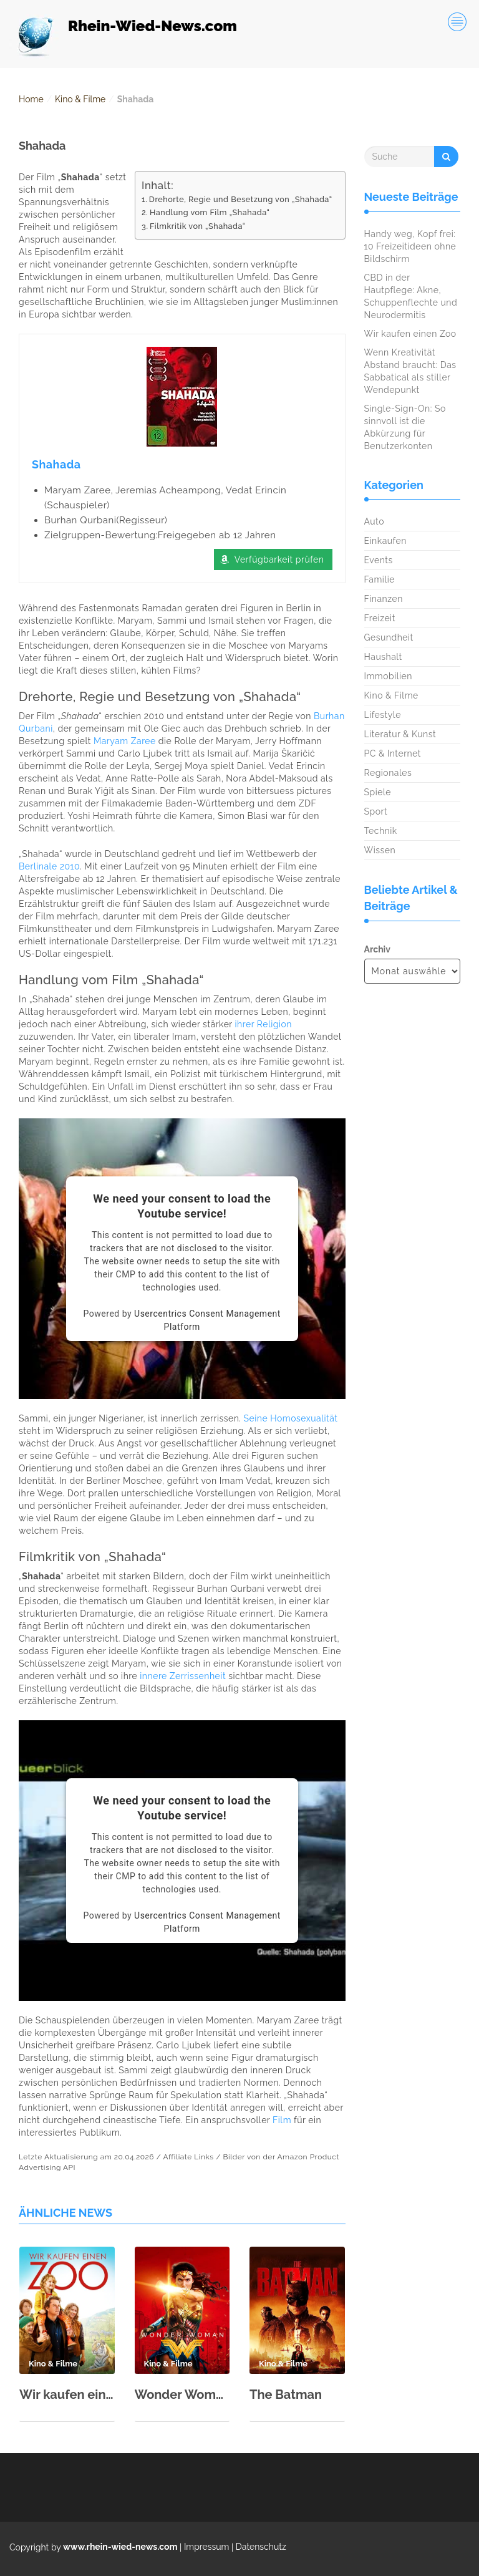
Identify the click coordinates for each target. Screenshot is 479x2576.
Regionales (388, 773)
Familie (379, 579)
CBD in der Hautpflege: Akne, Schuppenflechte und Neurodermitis (411, 296)
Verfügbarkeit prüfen (279, 560)
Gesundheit (389, 637)
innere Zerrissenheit (183, 1677)
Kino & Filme (80, 99)
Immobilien (388, 676)
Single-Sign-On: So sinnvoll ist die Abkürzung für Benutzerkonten (405, 427)
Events (378, 560)
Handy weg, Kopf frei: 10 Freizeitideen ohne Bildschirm (410, 246)
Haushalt (383, 657)
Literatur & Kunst (400, 734)
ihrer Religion (263, 1025)
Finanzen (383, 599)
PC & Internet (393, 753)
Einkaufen (385, 541)
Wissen (380, 850)
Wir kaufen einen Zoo (67, 2394)
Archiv (377, 949)
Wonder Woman (182, 2394)
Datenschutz (261, 2547)
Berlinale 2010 (49, 867)
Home (31, 99)
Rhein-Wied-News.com (152, 26)
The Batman (285, 2394)
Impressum (207, 2547)
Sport (376, 811)
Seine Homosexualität (291, 1419)
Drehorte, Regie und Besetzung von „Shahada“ (240, 199)
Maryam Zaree (125, 742)
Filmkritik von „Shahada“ (198, 226)
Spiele (377, 792)
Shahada (56, 464)
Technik (380, 831)
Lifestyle (382, 715)
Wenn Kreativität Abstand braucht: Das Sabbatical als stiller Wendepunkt (410, 371)
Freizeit (379, 618)
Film (282, 2121)
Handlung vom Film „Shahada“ (209, 212)
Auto (374, 521)
